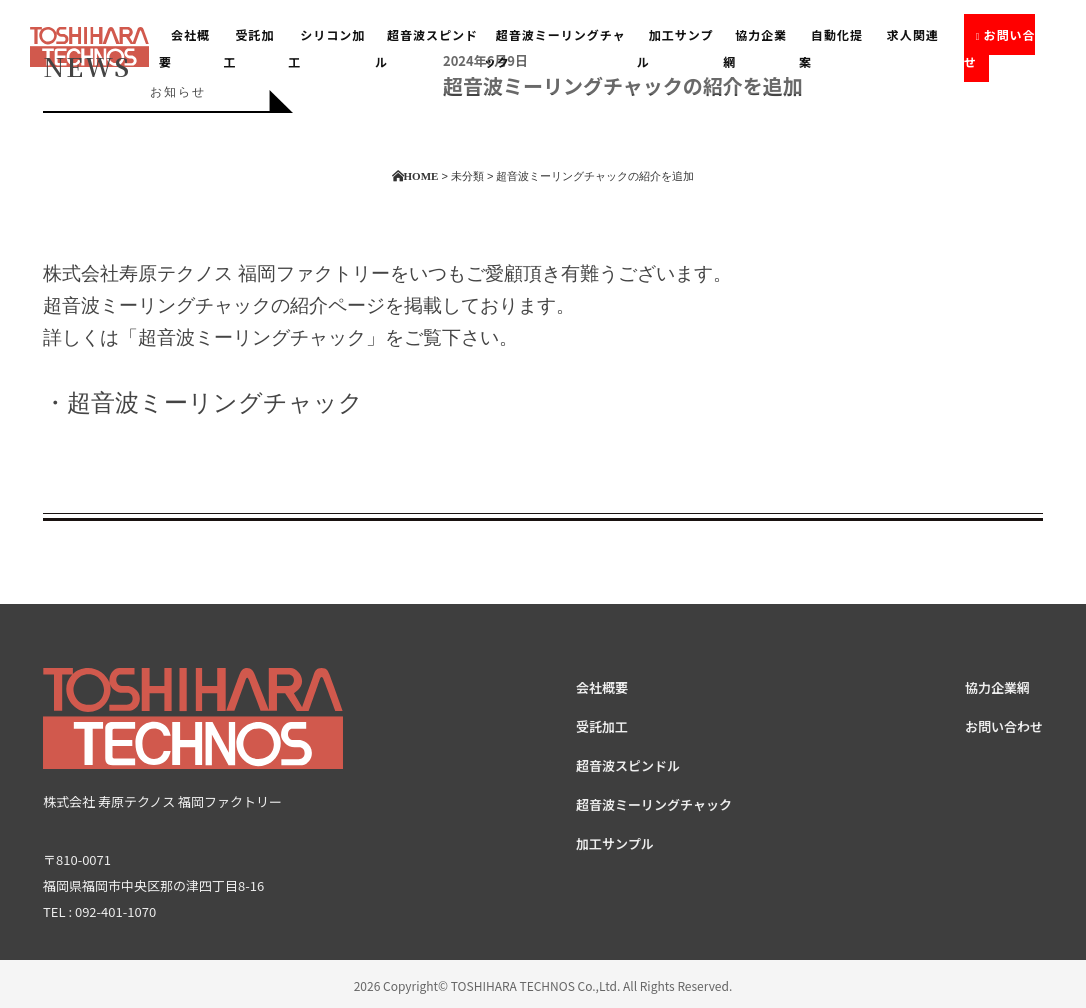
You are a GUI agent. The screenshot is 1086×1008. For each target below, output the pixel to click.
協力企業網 (755, 48)
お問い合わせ (1004, 726)
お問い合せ (1000, 48)
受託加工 (602, 726)
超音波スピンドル (628, 765)
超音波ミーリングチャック (555, 48)
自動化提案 (831, 48)
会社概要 (602, 687)
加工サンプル (675, 48)
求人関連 (913, 34)
